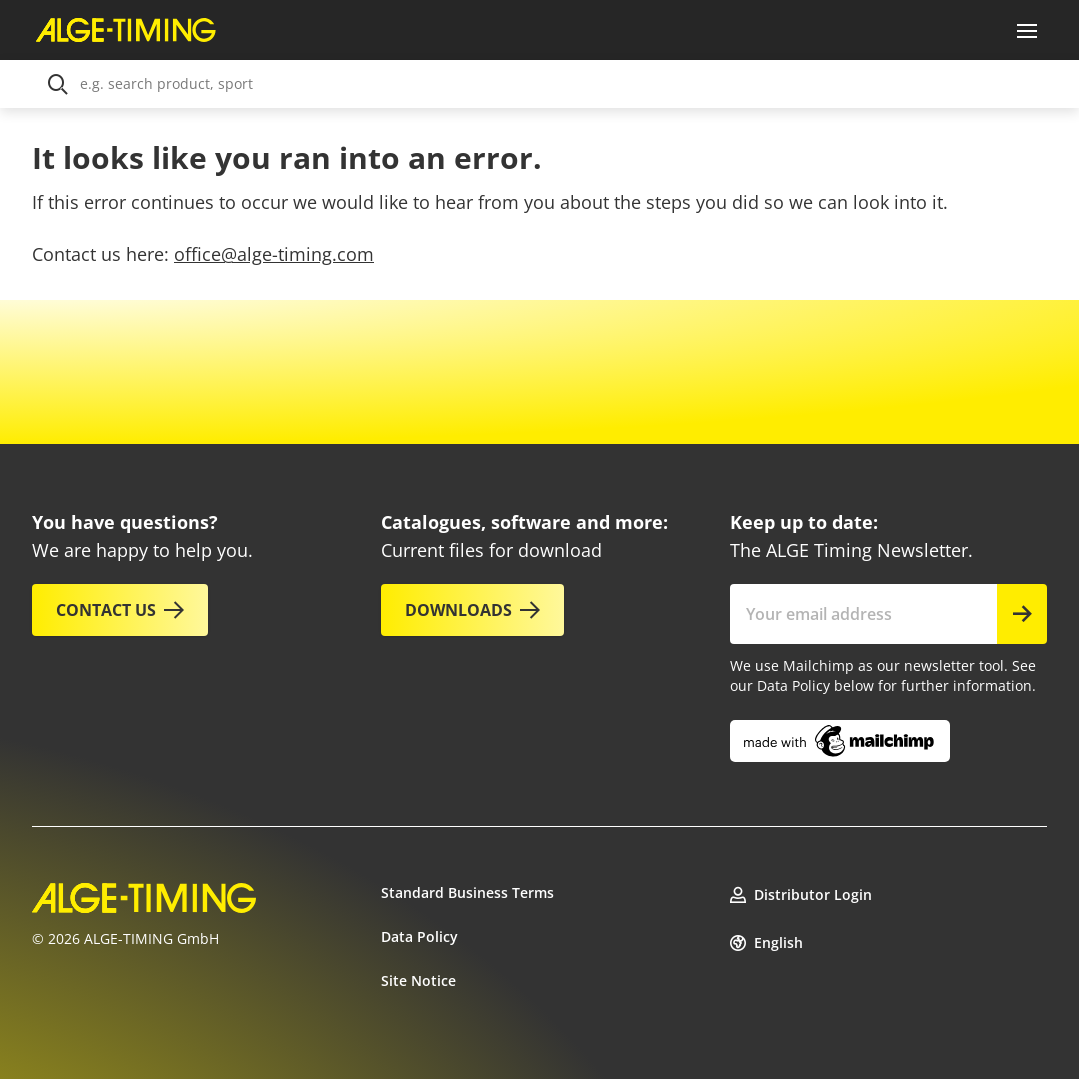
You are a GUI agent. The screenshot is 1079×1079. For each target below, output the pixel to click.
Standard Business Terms (467, 892)
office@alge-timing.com (274, 254)
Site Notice (418, 980)
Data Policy (419, 936)
